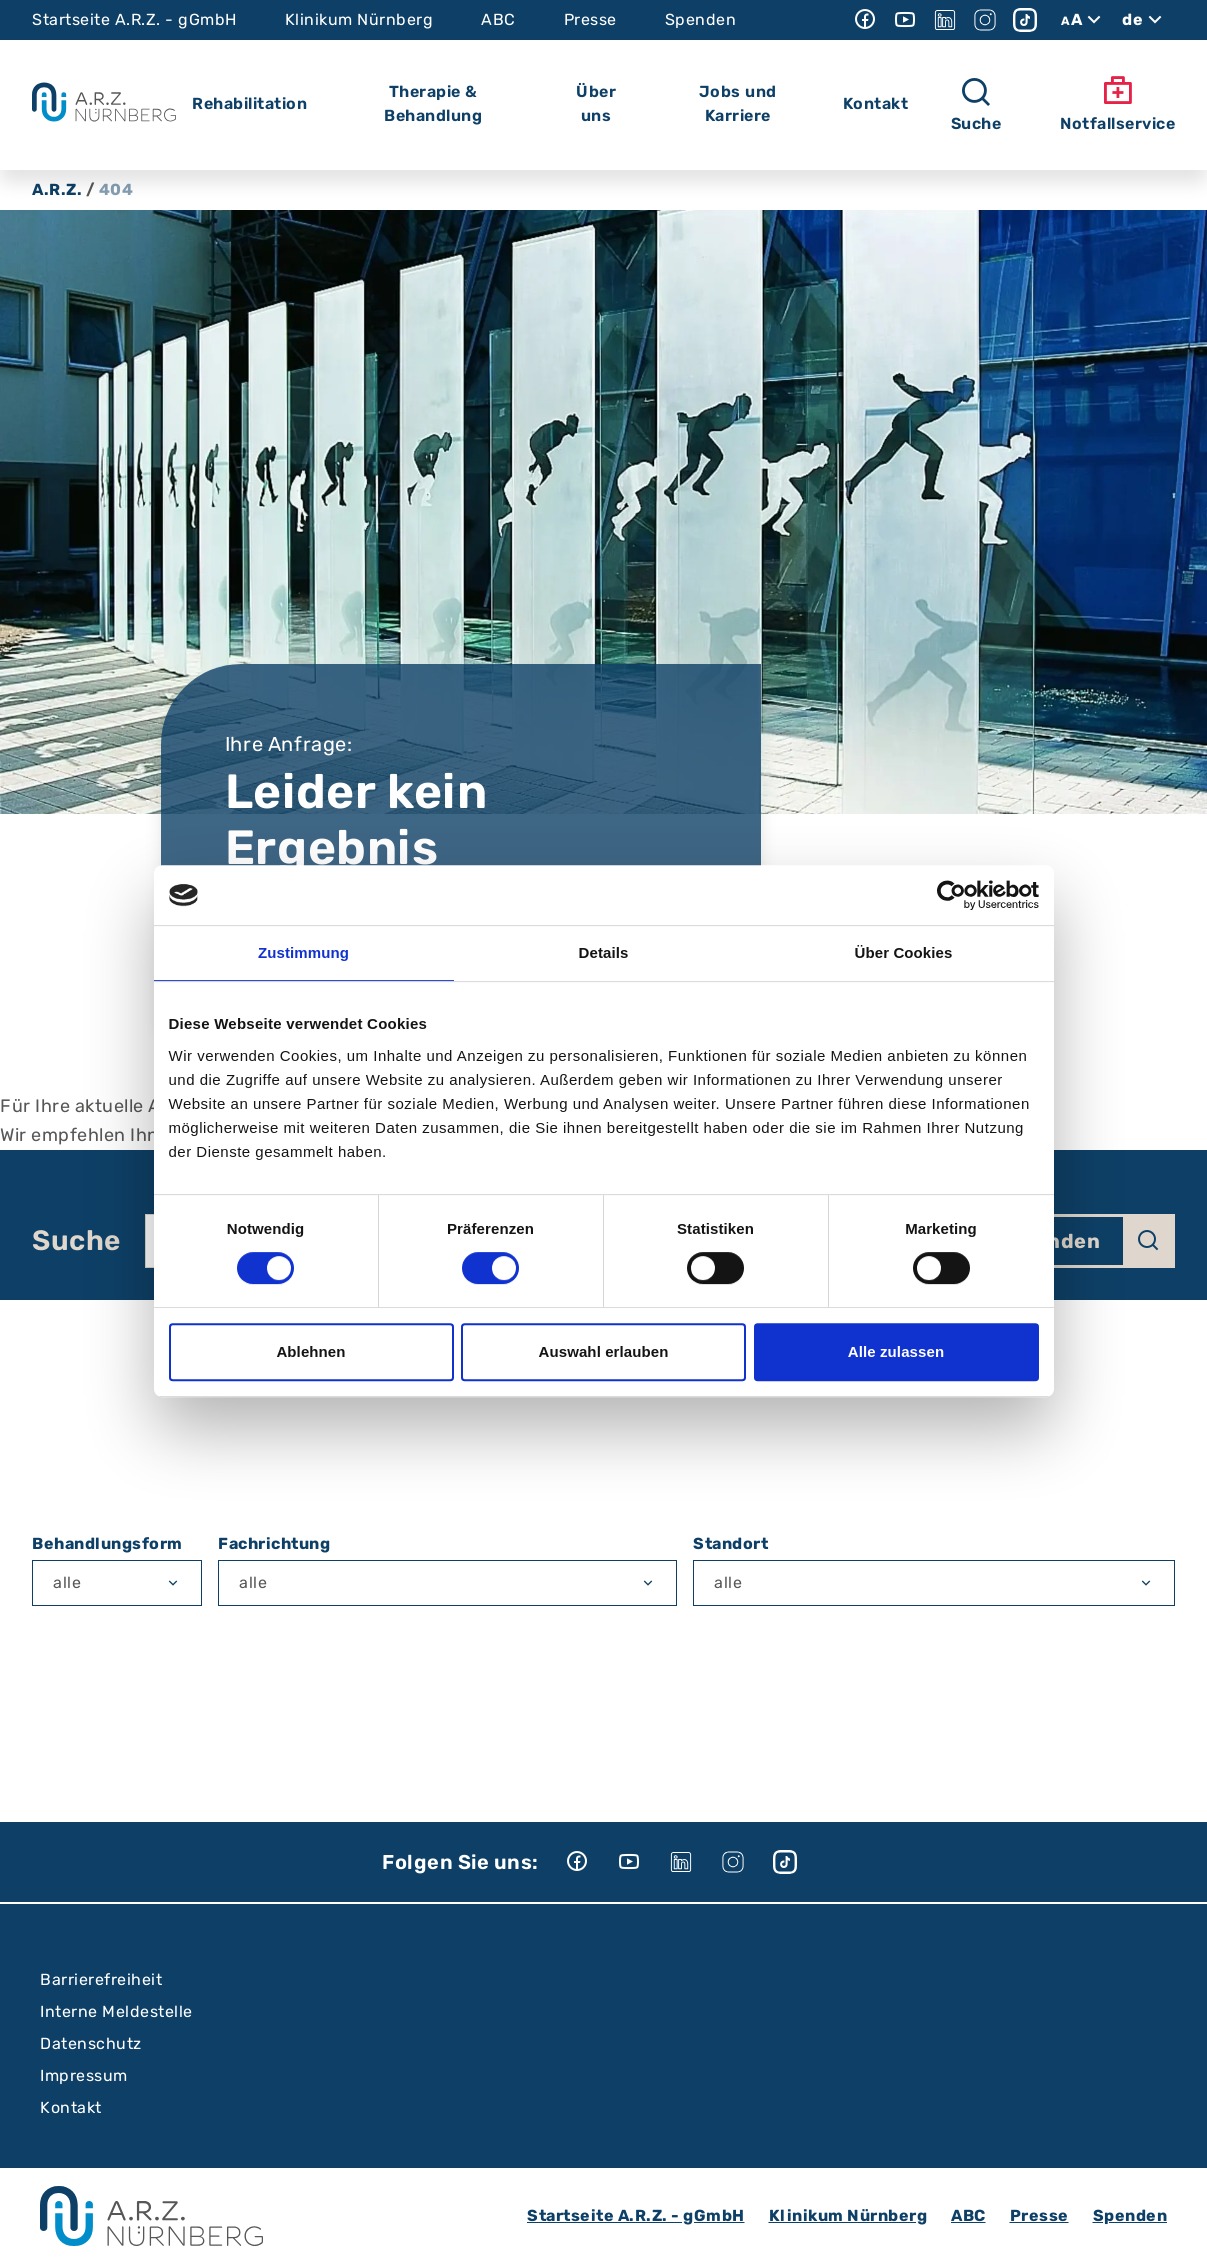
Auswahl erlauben (604, 1351)
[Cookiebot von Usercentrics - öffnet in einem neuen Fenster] (951, 895)
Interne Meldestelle (116, 2011)
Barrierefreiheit (101, 1979)
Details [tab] (604, 952)
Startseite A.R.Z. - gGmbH (134, 19)
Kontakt (71, 2107)
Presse (590, 19)
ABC (498, 19)
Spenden (701, 19)
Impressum (84, 2075)
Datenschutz (91, 2043)
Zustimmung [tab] (303, 952)
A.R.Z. (57, 189)
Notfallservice (1117, 104)
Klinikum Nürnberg (359, 19)
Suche (76, 1241)
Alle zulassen (896, 1351)
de (1144, 20)
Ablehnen (310, 1351)
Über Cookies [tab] (904, 952)
